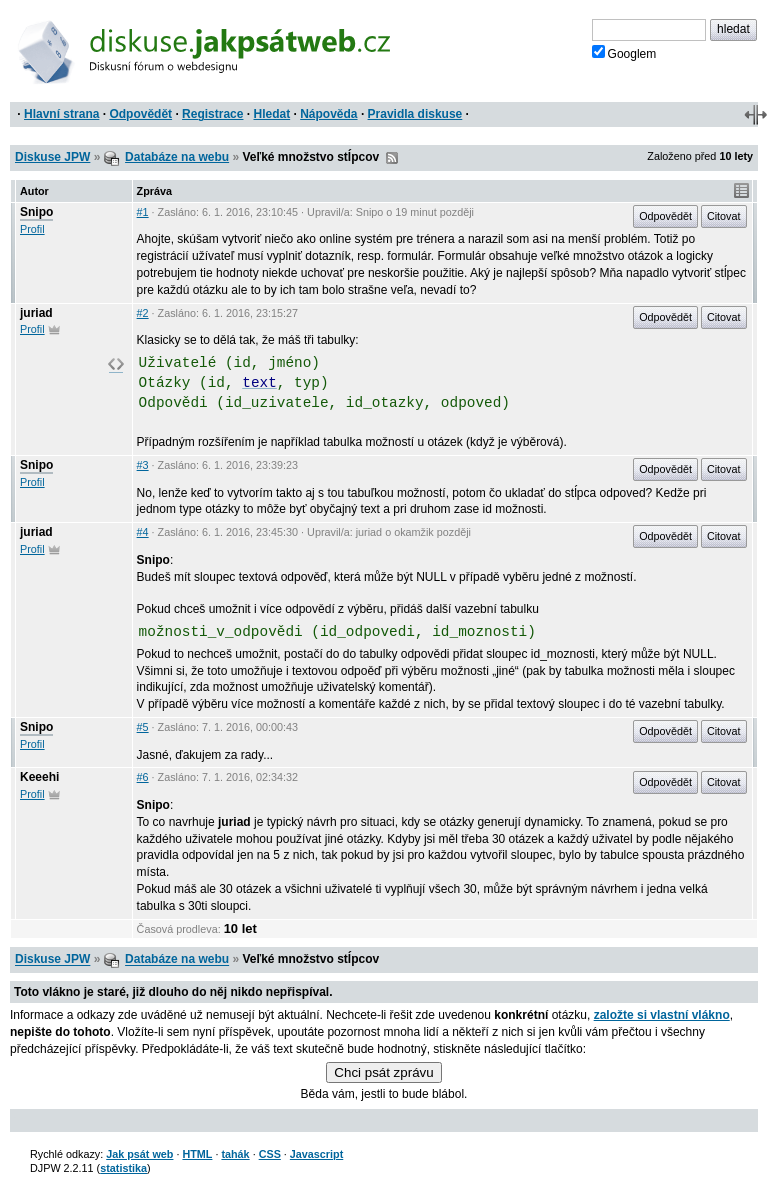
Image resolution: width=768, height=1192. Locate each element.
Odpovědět (140, 114)
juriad (36, 313)
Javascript (316, 1154)
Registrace (212, 114)
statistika (123, 1168)
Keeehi (39, 777)
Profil (32, 229)
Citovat (724, 216)
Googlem (624, 53)
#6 (143, 777)
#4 (143, 532)
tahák (235, 1154)
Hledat (271, 114)
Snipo (36, 212)
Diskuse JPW (52, 157)
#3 (143, 465)
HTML (197, 1154)
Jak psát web (139, 1154)
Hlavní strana (61, 114)
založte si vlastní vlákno (662, 1015)
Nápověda (328, 114)
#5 (143, 727)
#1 (143, 212)
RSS (392, 158)
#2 (143, 313)
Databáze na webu (177, 157)
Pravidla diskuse (415, 114)
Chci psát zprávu (383, 1072)
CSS (270, 1154)
